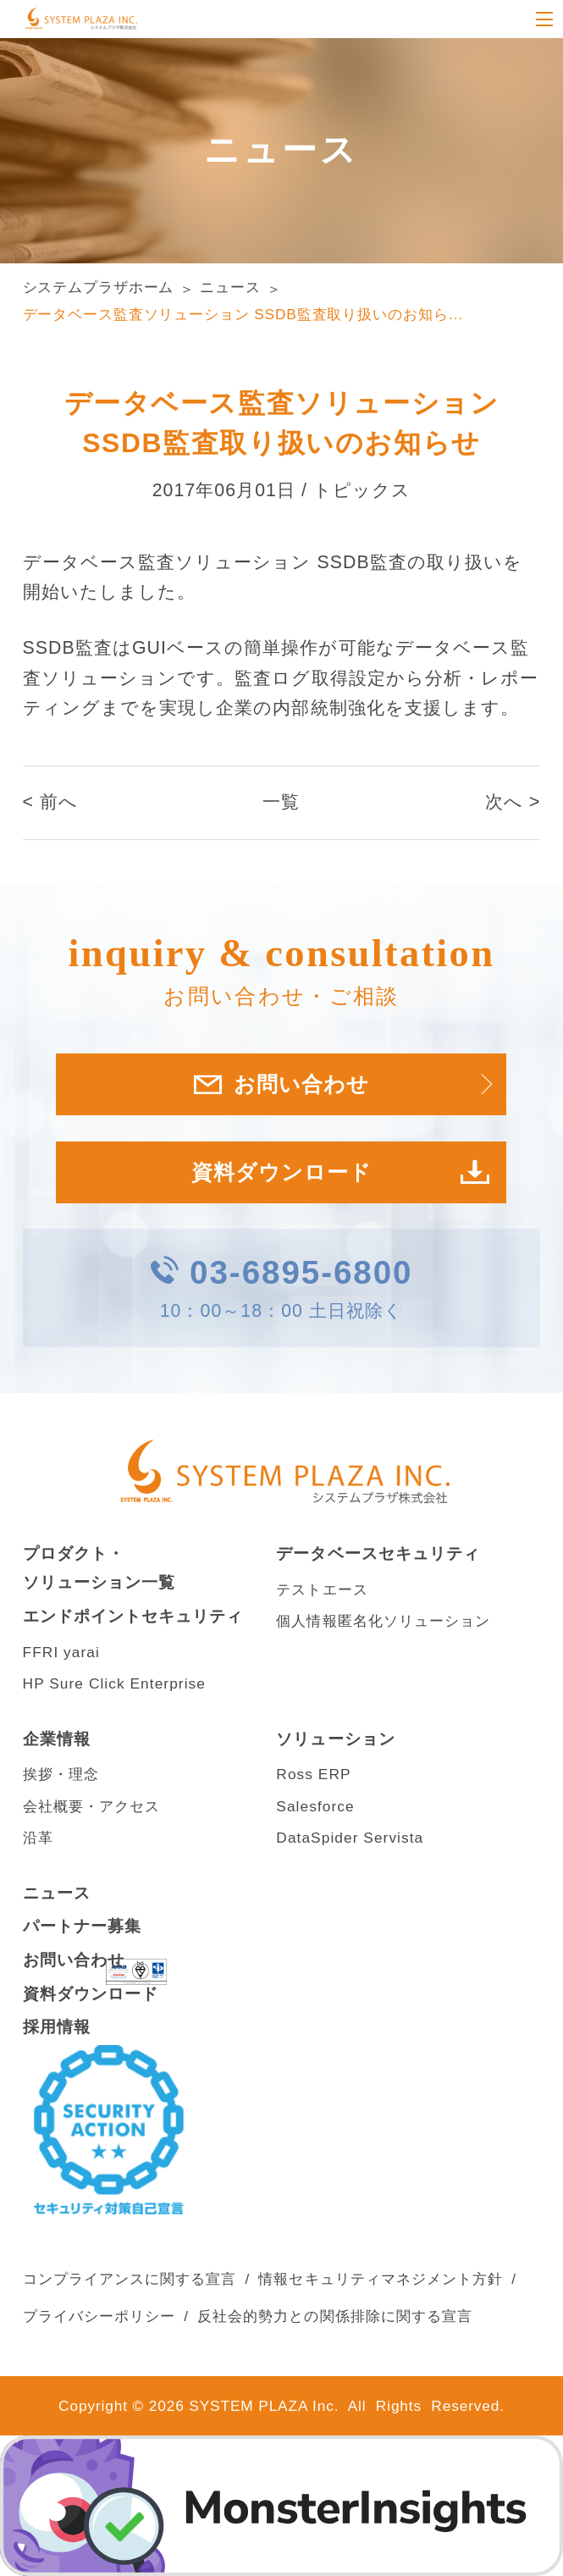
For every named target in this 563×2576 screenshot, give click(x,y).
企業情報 (57, 1739)
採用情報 (57, 2027)
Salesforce (315, 1806)
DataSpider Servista (349, 1837)
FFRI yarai (61, 1652)
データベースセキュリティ (378, 1553)
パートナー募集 (82, 1926)
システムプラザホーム (98, 287)
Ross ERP (313, 1774)
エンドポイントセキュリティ (133, 1616)
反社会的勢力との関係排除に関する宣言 (334, 2316)
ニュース (230, 287)
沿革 (38, 1837)
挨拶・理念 (61, 1774)
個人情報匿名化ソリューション (383, 1620)
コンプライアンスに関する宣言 (130, 2278)
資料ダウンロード (282, 1172)
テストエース (321, 1589)
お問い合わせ (73, 1960)
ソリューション (335, 1739)
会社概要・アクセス (92, 1806)
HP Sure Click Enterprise (114, 1683)
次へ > (513, 802)
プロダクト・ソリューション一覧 (99, 1568)
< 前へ (51, 802)
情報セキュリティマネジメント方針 (380, 2278)
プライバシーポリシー (99, 2316)
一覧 (281, 802)
